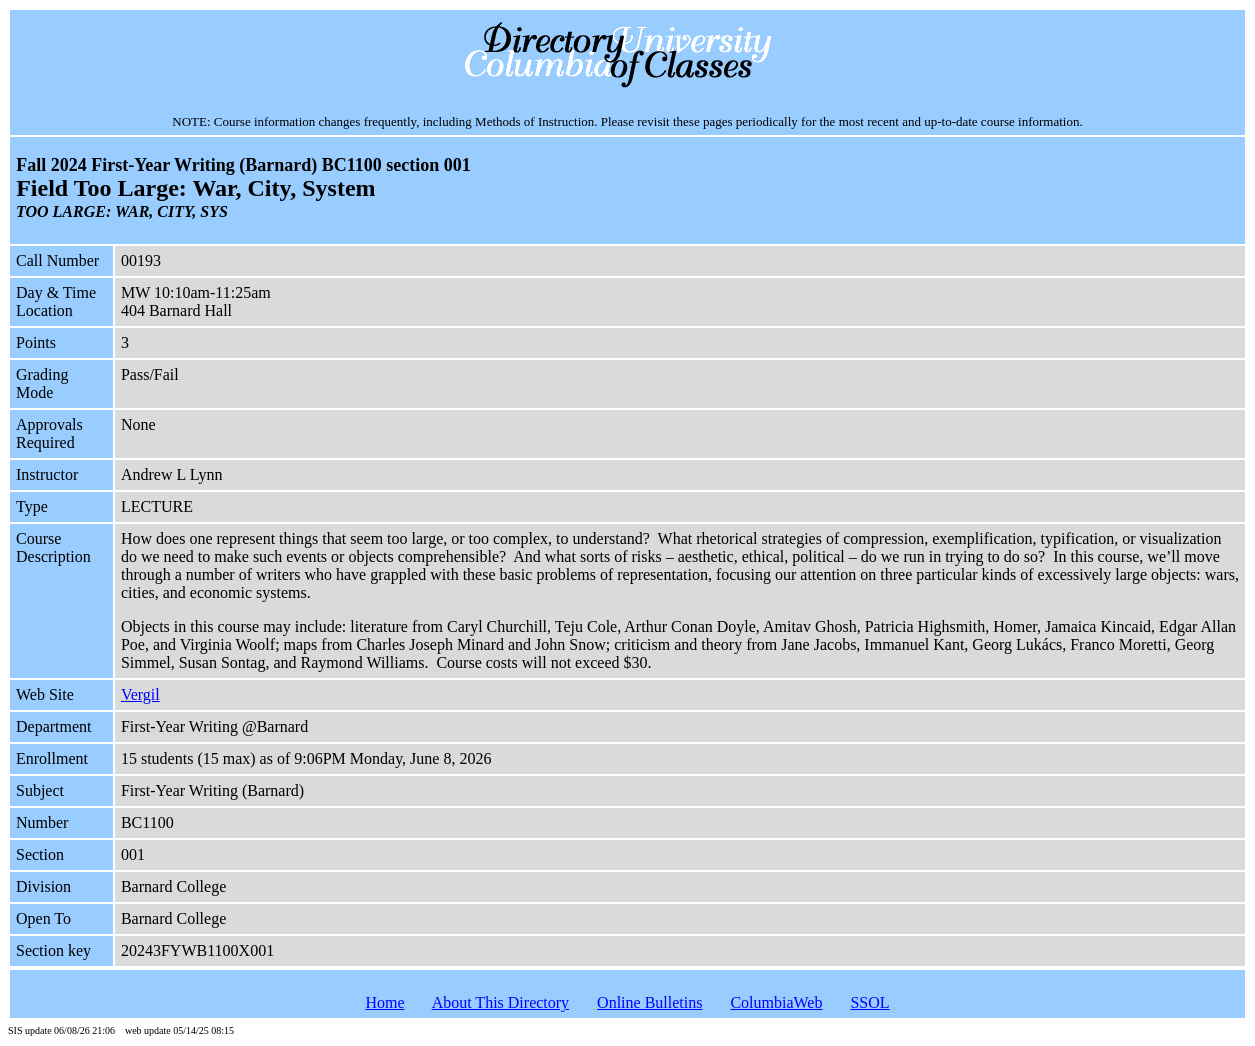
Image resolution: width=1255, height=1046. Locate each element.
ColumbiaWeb (776, 1002)
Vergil (140, 694)
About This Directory (500, 1002)
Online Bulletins (649, 1002)
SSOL (869, 1002)
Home (384, 1002)
